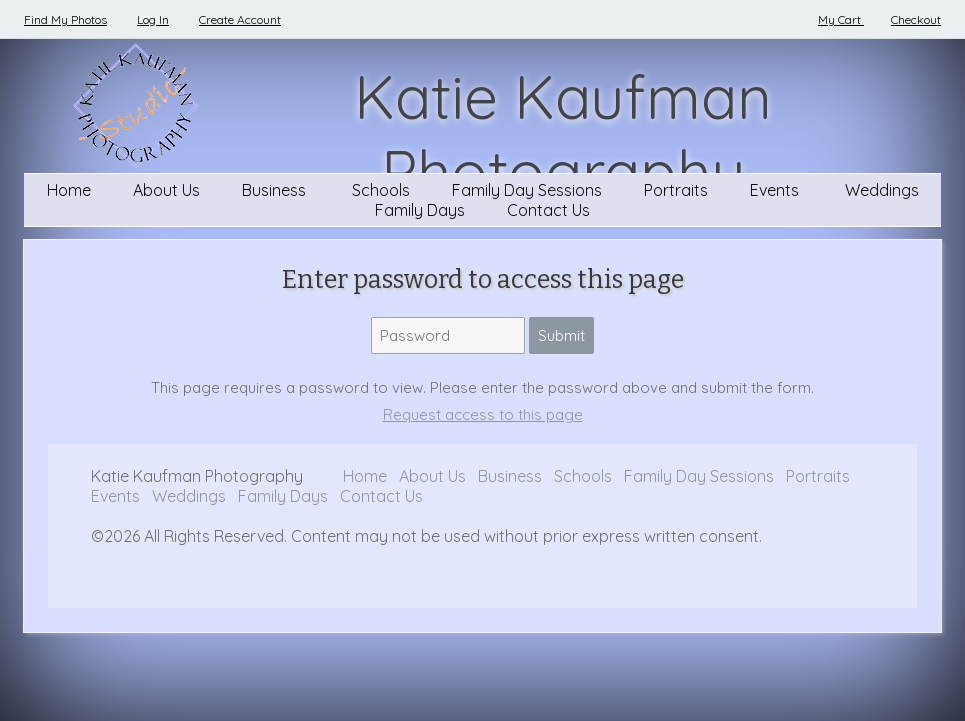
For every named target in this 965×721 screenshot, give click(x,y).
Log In (153, 19)
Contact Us (548, 210)
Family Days (420, 210)
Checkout (916, 19)
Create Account (240, 19)
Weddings (882, 190)
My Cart (841, 19)
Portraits (676, 190)
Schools (381, 190)
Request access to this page (483, 414)
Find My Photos (65, 19)
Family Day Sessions (527, 190)
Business (276, 190)
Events (776, 190)
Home (69, 190)
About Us (166, 190)
